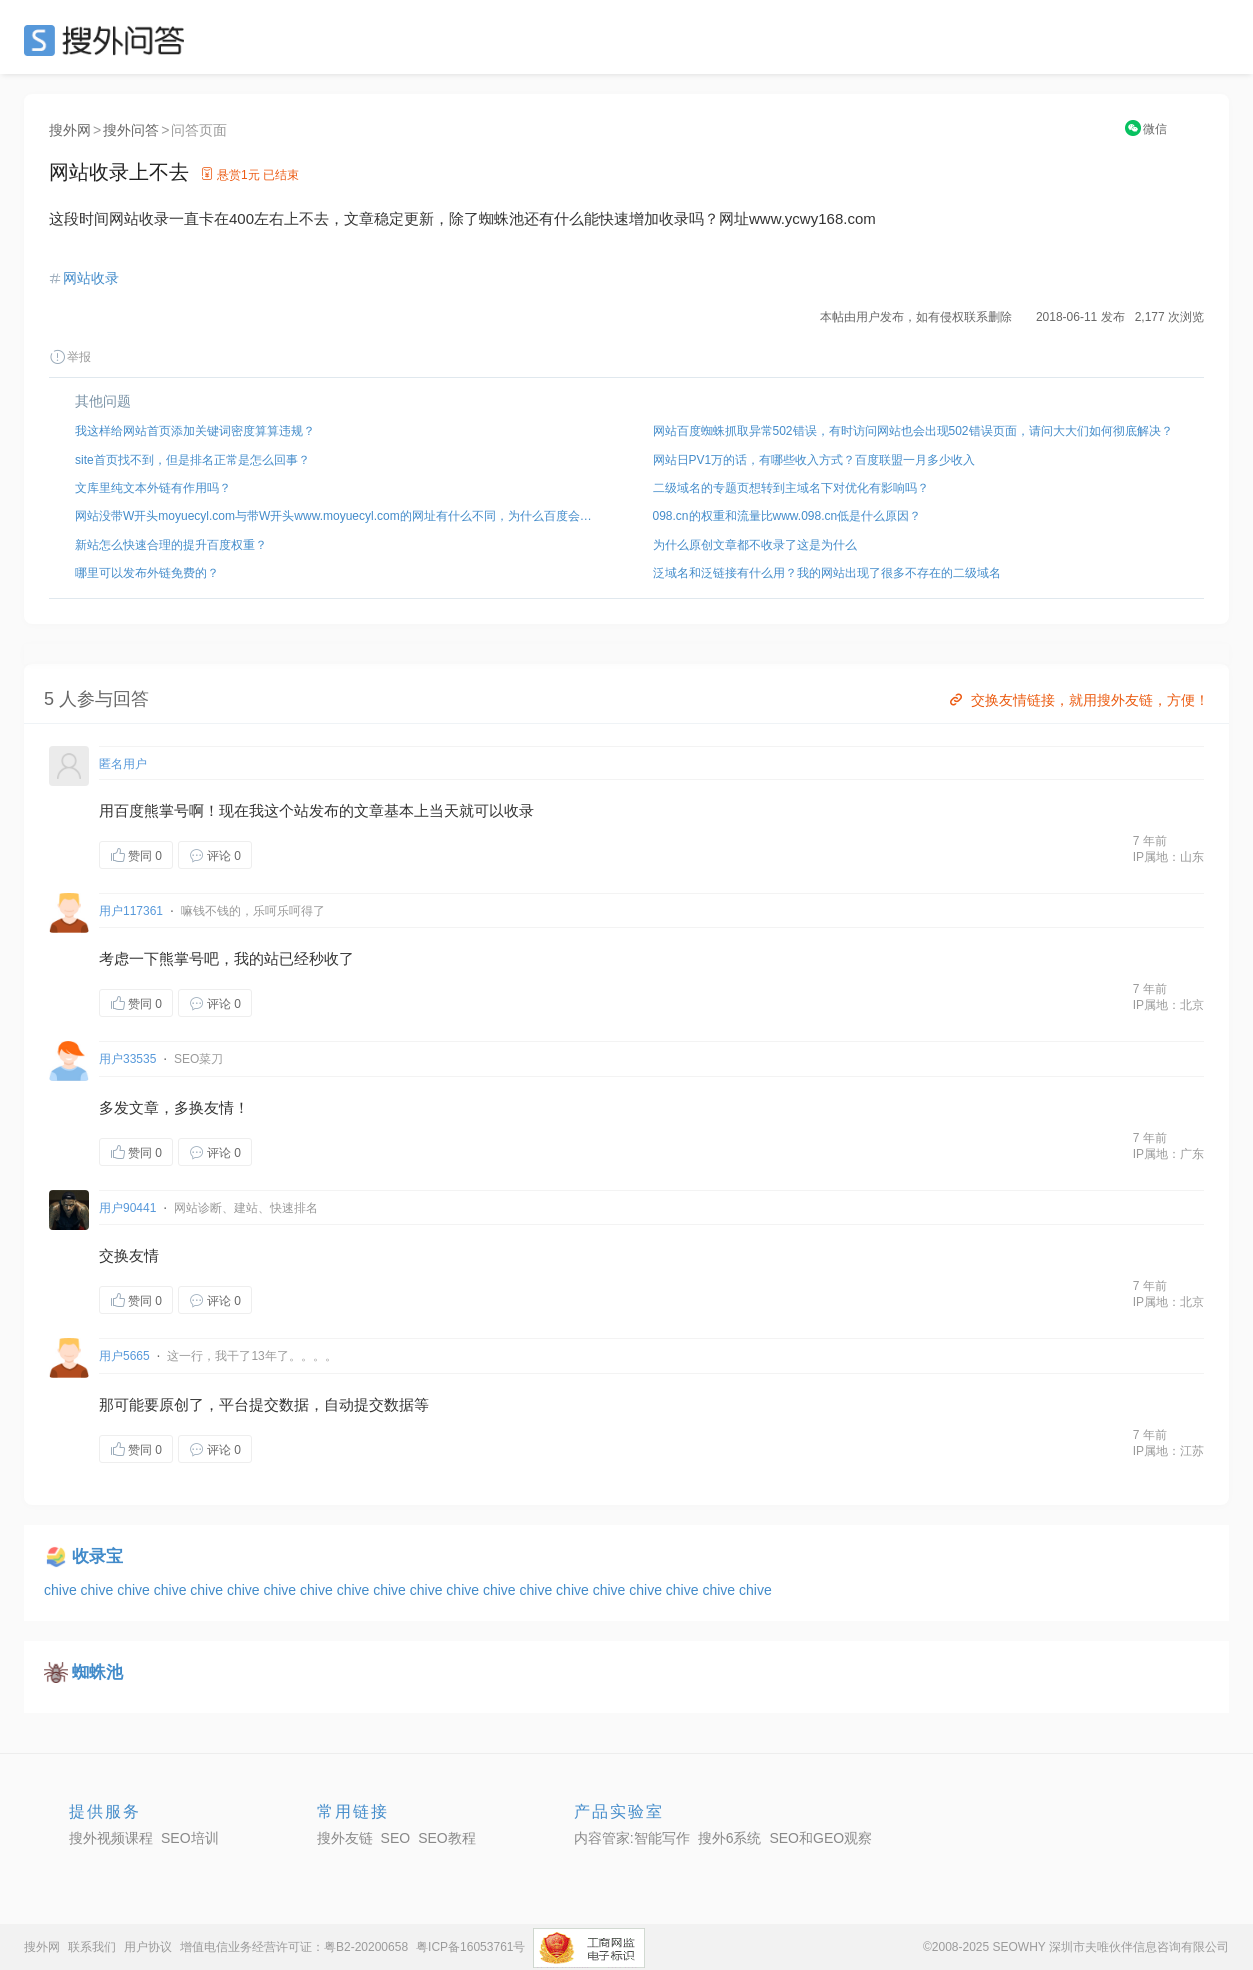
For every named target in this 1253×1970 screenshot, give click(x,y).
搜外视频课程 (111, 1838)
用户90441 (127, 1208)
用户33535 (127, 1059)
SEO (109, 40)
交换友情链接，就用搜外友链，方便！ (1077, 700)
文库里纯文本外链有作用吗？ (153, 488)
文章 (369, 810)
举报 (70, 357)
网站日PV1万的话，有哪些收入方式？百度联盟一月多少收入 (814, 460)
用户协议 (148, 1947)
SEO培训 (190, 1838)
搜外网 (70, 130)
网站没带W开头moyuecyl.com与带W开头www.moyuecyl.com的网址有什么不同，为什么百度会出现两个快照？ (338, 516)
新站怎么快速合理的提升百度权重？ (171, 545)
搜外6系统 (730, 1838)
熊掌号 (166, 810)
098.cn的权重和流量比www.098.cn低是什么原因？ (787, 516)
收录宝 (97, 1556)
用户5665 (124, 1356)
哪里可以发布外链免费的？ (147, 573)
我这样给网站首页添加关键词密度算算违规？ (195, 431)
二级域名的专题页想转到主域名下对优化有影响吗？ (791, 488)
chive (62, 1590)
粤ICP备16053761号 (470, 1947)
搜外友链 (345, 1838)
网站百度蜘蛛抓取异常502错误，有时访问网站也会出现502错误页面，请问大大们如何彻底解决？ (913, 431)
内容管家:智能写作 (632, 1838)
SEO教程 (447, 1838)
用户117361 (131, 911)
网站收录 (91, 278)
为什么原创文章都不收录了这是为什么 (755, 545)
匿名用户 (123, 764)
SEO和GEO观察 (820, 1838)
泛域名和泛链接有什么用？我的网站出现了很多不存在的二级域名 (827, 573)
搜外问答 (131, 130)
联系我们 (92, 1947)
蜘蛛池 (97, 1672)
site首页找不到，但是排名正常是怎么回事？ (192, 460)
